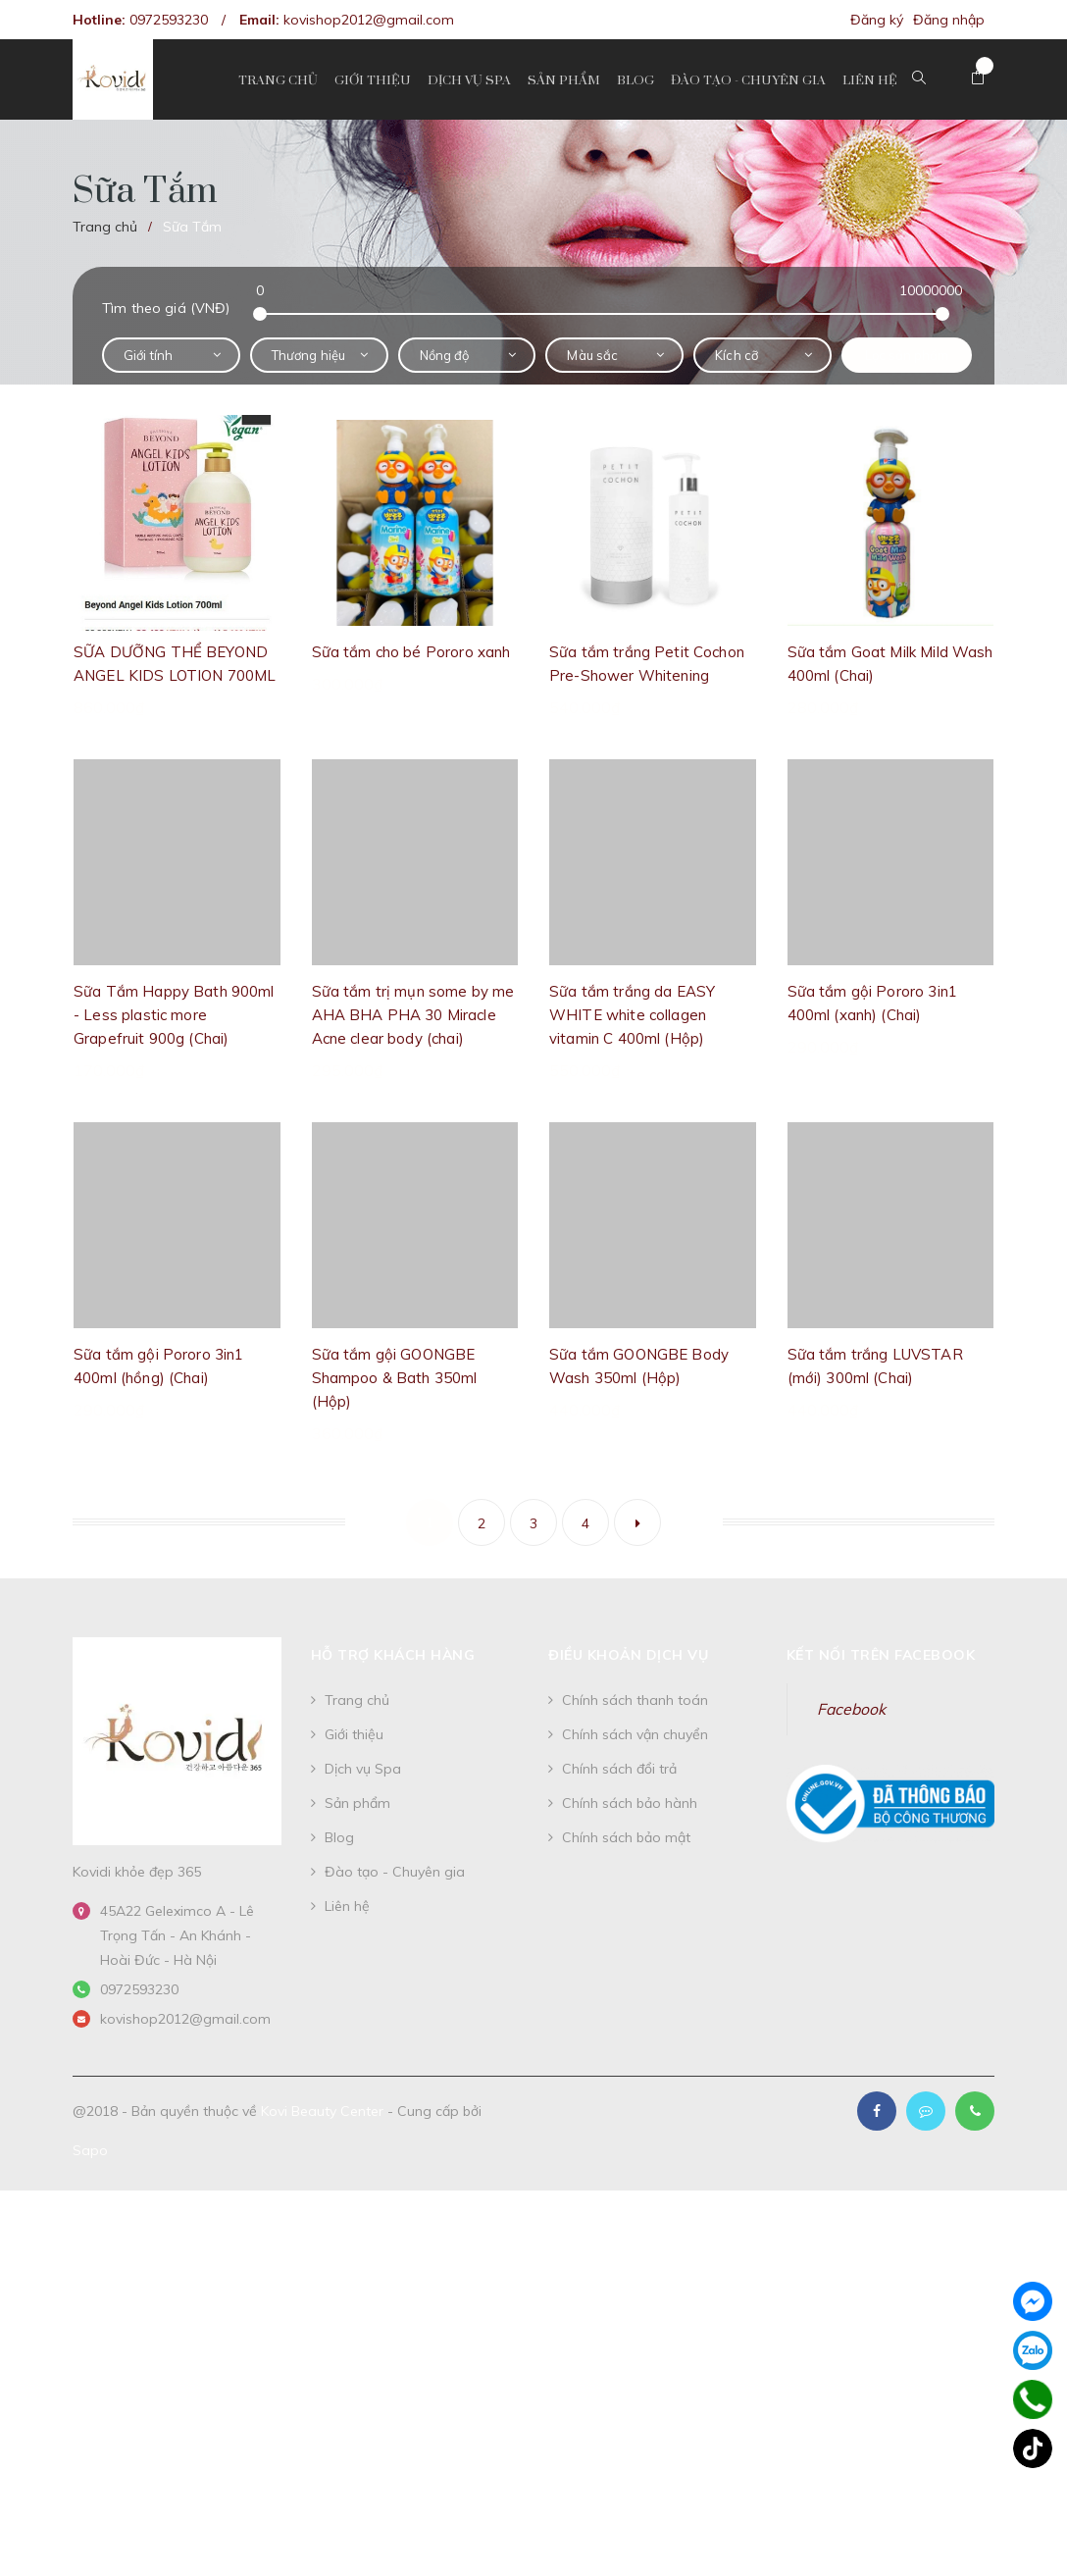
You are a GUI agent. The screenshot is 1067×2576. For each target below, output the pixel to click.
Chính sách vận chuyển (635, 1734)
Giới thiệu (354, 1734)
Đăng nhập (949, 19)
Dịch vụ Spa (363, 1768)
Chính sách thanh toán (635, 1700)
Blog (339, 1837)
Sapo (90, 2150)
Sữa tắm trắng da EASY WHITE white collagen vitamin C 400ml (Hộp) (632, 1015)
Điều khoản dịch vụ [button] (628, 1655)
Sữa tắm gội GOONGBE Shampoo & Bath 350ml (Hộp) (395, 1378)
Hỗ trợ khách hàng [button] (393, 1655)
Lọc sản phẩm (906, 355)
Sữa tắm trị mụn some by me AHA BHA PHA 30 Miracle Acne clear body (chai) (413, 1015)
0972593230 (168, 19)
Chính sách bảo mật (626, 1837)
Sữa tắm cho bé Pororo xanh (411, 652)
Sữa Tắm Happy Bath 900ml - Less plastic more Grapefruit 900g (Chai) (174, 1015)
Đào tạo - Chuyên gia (395, 1871)
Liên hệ (347, 1906)
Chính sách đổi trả (619, 1768)
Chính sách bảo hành (629, 1803)
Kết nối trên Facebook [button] (881, 1655)
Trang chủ (357, 1700)
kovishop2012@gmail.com (368, 19)
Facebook (851, 1709)
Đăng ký (876, 19)
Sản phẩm (357, 1803)
